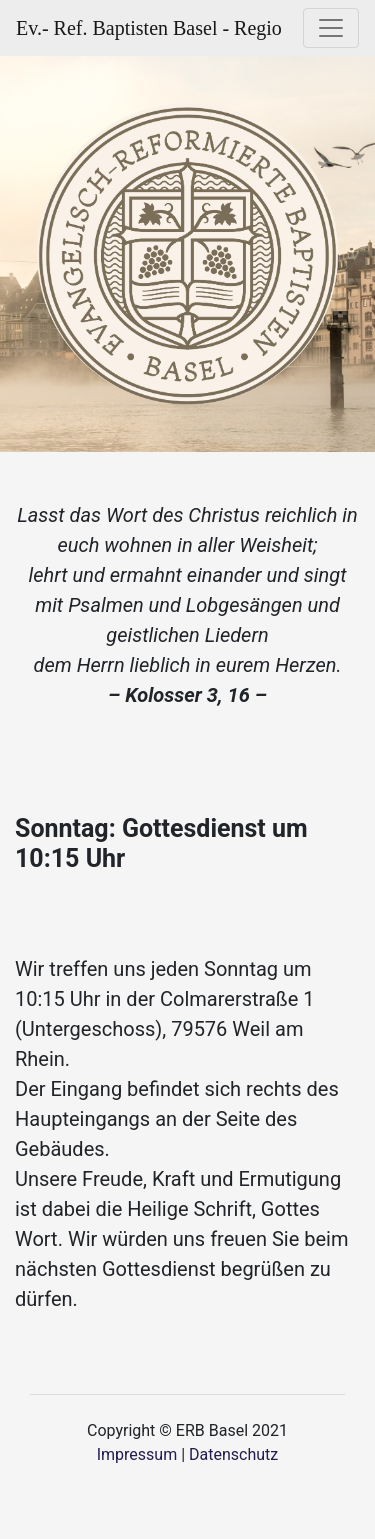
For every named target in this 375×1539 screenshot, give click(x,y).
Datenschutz (233, 1454)
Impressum (137, 1454)
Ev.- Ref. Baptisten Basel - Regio (149, 28)
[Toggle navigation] (331, 28)
